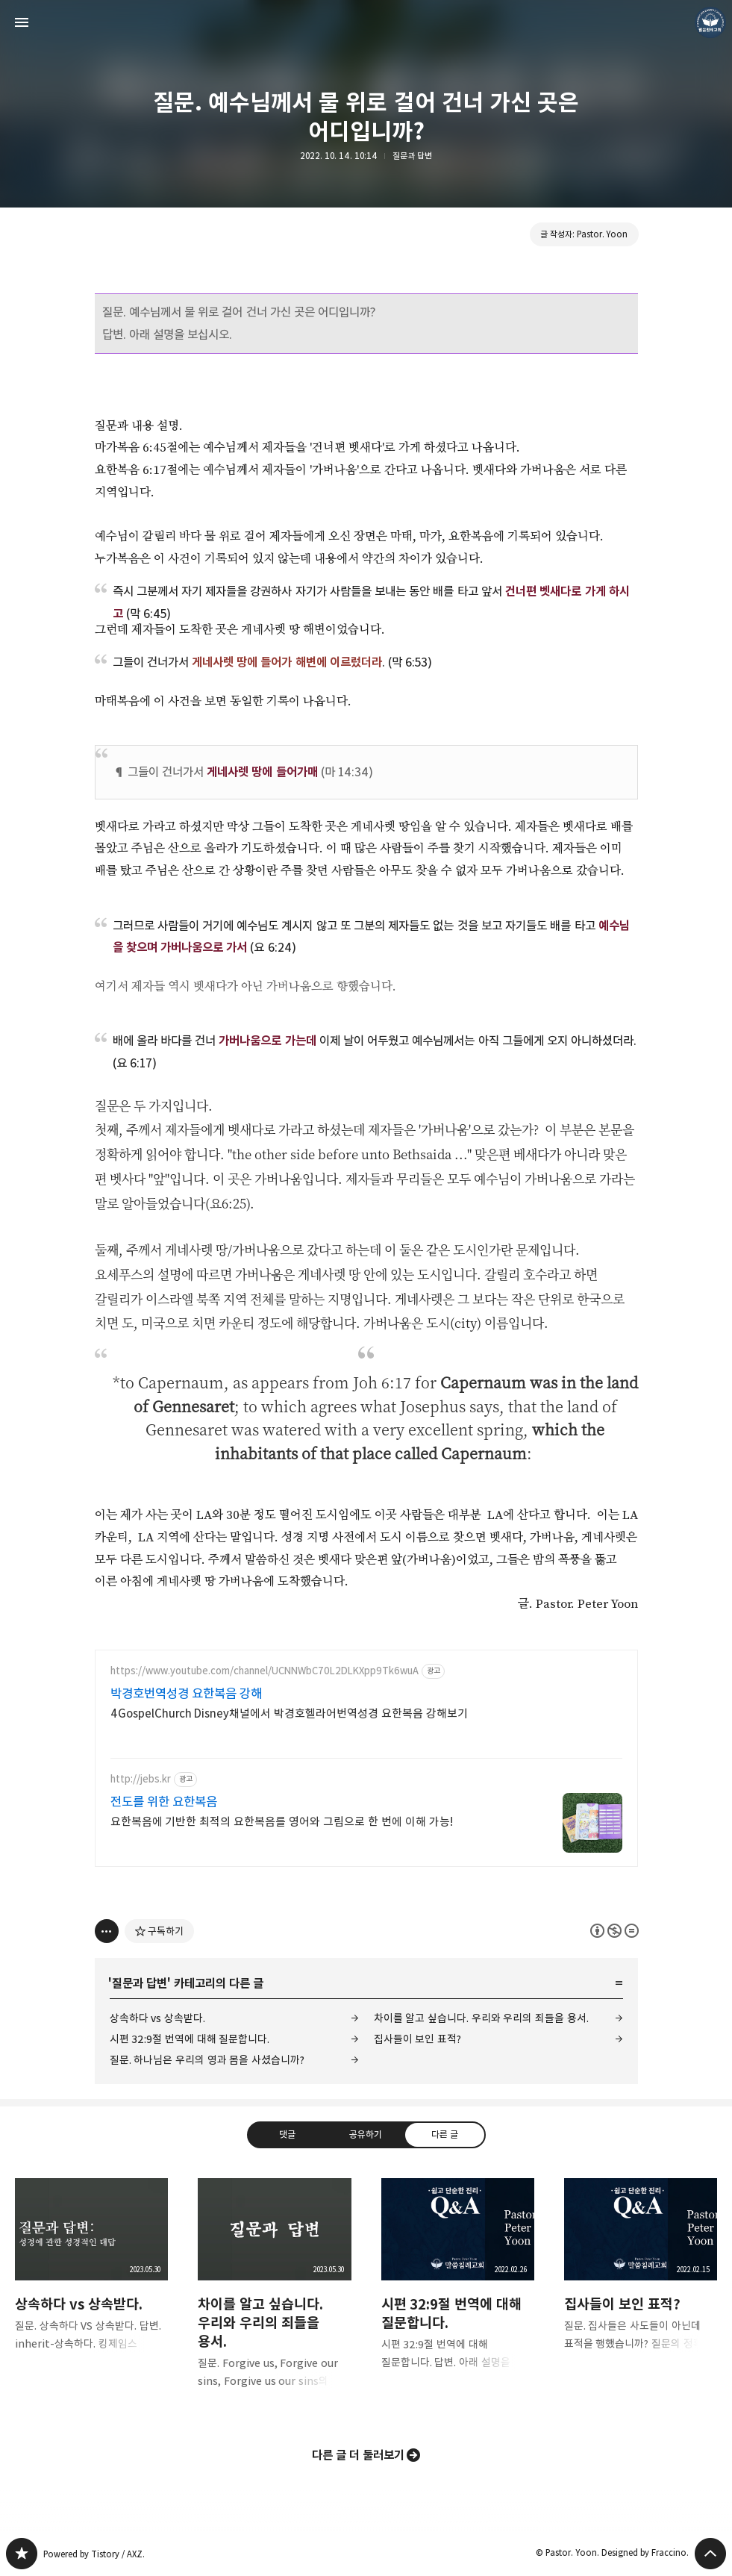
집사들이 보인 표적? (417, 2039)
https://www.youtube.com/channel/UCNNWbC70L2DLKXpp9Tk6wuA (264, 1671)
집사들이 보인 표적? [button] (640, 2276)
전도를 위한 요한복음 (164, 1802)
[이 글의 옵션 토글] (107, 1931)
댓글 (287, 2134)
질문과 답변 (412, 155)
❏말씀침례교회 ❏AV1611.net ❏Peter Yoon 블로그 (22, 2554)
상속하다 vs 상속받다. (157, 2018)
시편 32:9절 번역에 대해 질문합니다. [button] (457, 2286)
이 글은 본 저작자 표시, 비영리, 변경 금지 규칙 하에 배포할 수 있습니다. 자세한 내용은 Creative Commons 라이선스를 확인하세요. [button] (614, 1930)
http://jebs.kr (140, 1779)
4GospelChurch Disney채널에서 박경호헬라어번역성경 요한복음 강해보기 (289, 1713)
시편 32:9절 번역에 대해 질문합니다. (190, 2039)
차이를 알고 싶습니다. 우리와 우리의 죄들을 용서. (481, 2018)
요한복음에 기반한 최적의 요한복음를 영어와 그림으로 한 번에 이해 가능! (282, 1822)
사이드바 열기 (22, 22)
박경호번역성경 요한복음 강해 (186, 1693)
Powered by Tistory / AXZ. (94, 2554)
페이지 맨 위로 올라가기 (710, 2554)
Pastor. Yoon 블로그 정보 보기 (710, 22)
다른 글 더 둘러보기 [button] (358, 2455)
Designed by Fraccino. (645, 2552)
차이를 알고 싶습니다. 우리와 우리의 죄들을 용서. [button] (274, 2295)
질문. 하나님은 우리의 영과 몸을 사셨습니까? (207, 2060)
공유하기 (365, 2134)
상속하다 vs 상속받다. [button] (91, 2276)
